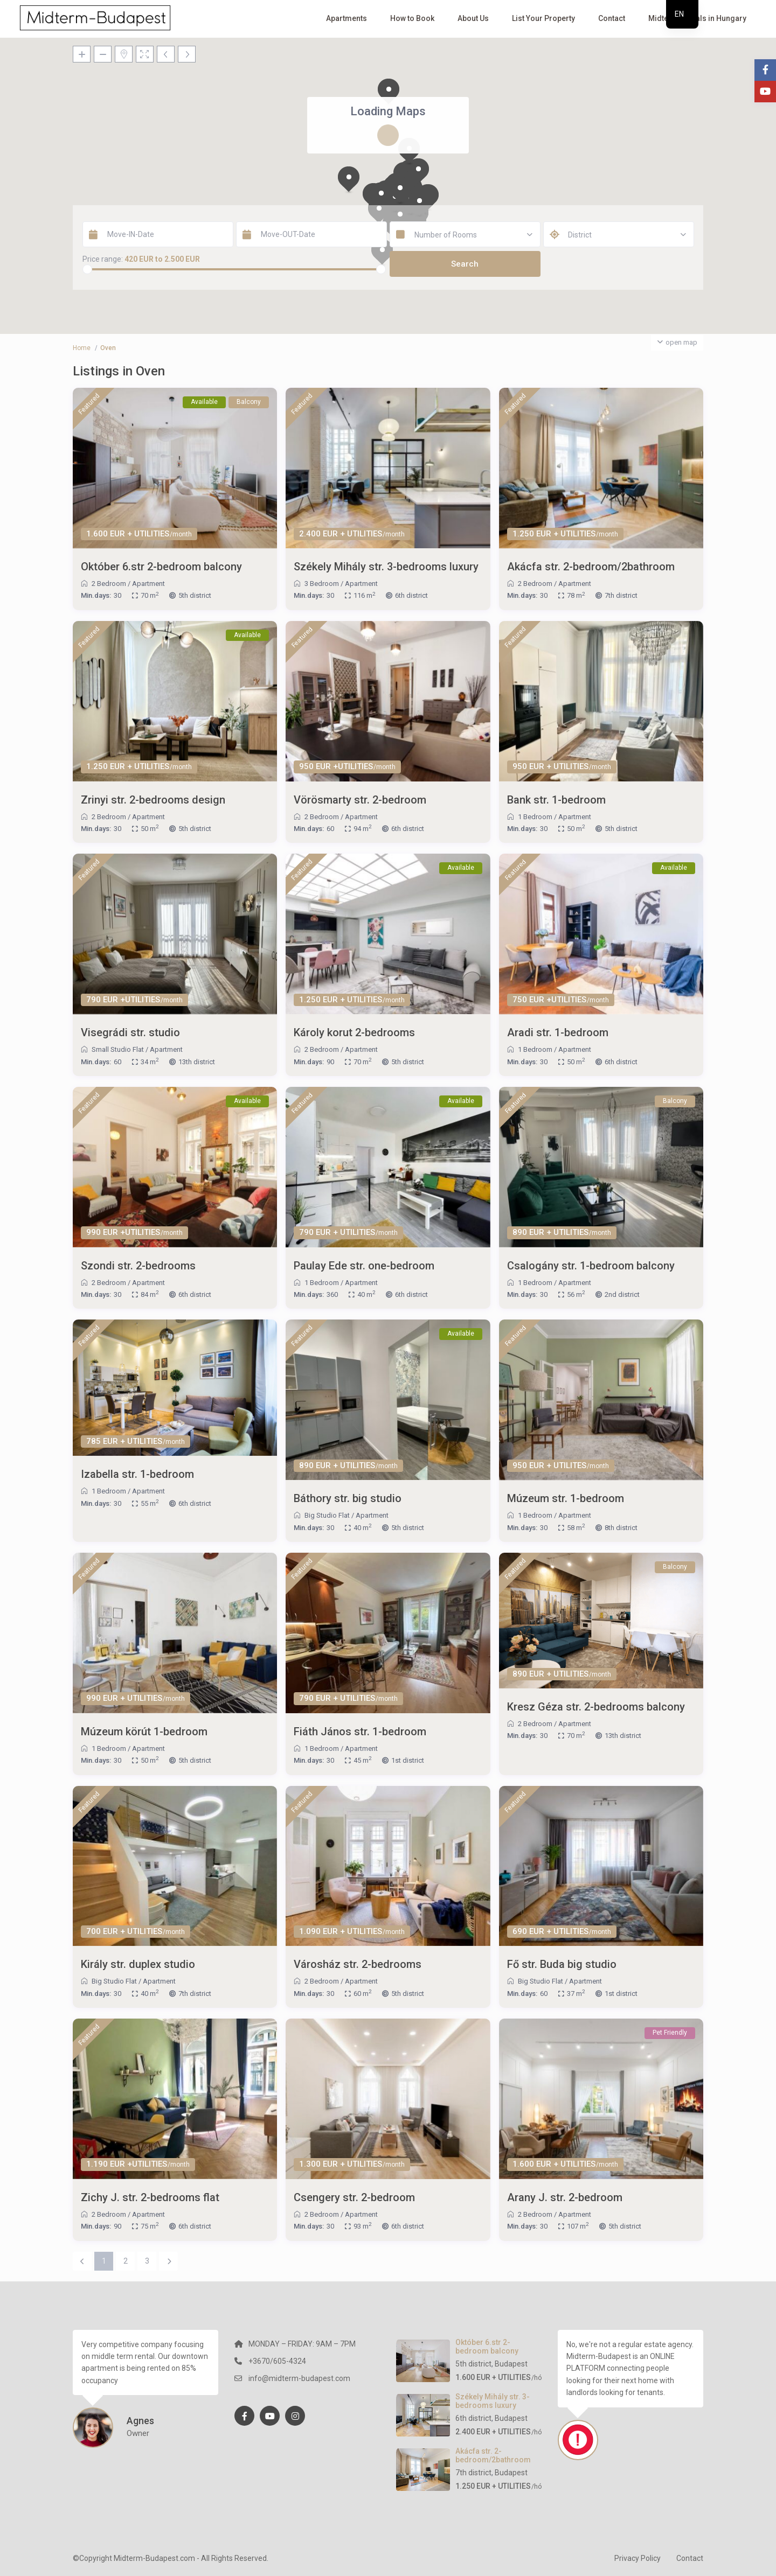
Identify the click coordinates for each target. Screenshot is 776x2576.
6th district (411, 595)
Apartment (148, 584)
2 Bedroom (109, 584)
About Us (473, 18)
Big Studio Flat (327, 1515)
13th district (196, 1062)
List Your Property (543, 18)
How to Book (412, 18)
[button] (349, 179)
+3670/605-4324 (277, 2361)
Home (82, 348)
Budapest (511, 2363)
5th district (194, 595)
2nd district (622, 1294)
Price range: (102, 259)
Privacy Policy (637, 2558)
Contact (611, 18)
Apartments (346, 18)
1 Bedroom (535, 817)
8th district (621, 1528)
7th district (621, 595)
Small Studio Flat (118, 1049)
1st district (407, 1760)
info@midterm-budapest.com (299, 2378)
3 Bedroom (321, 584)
